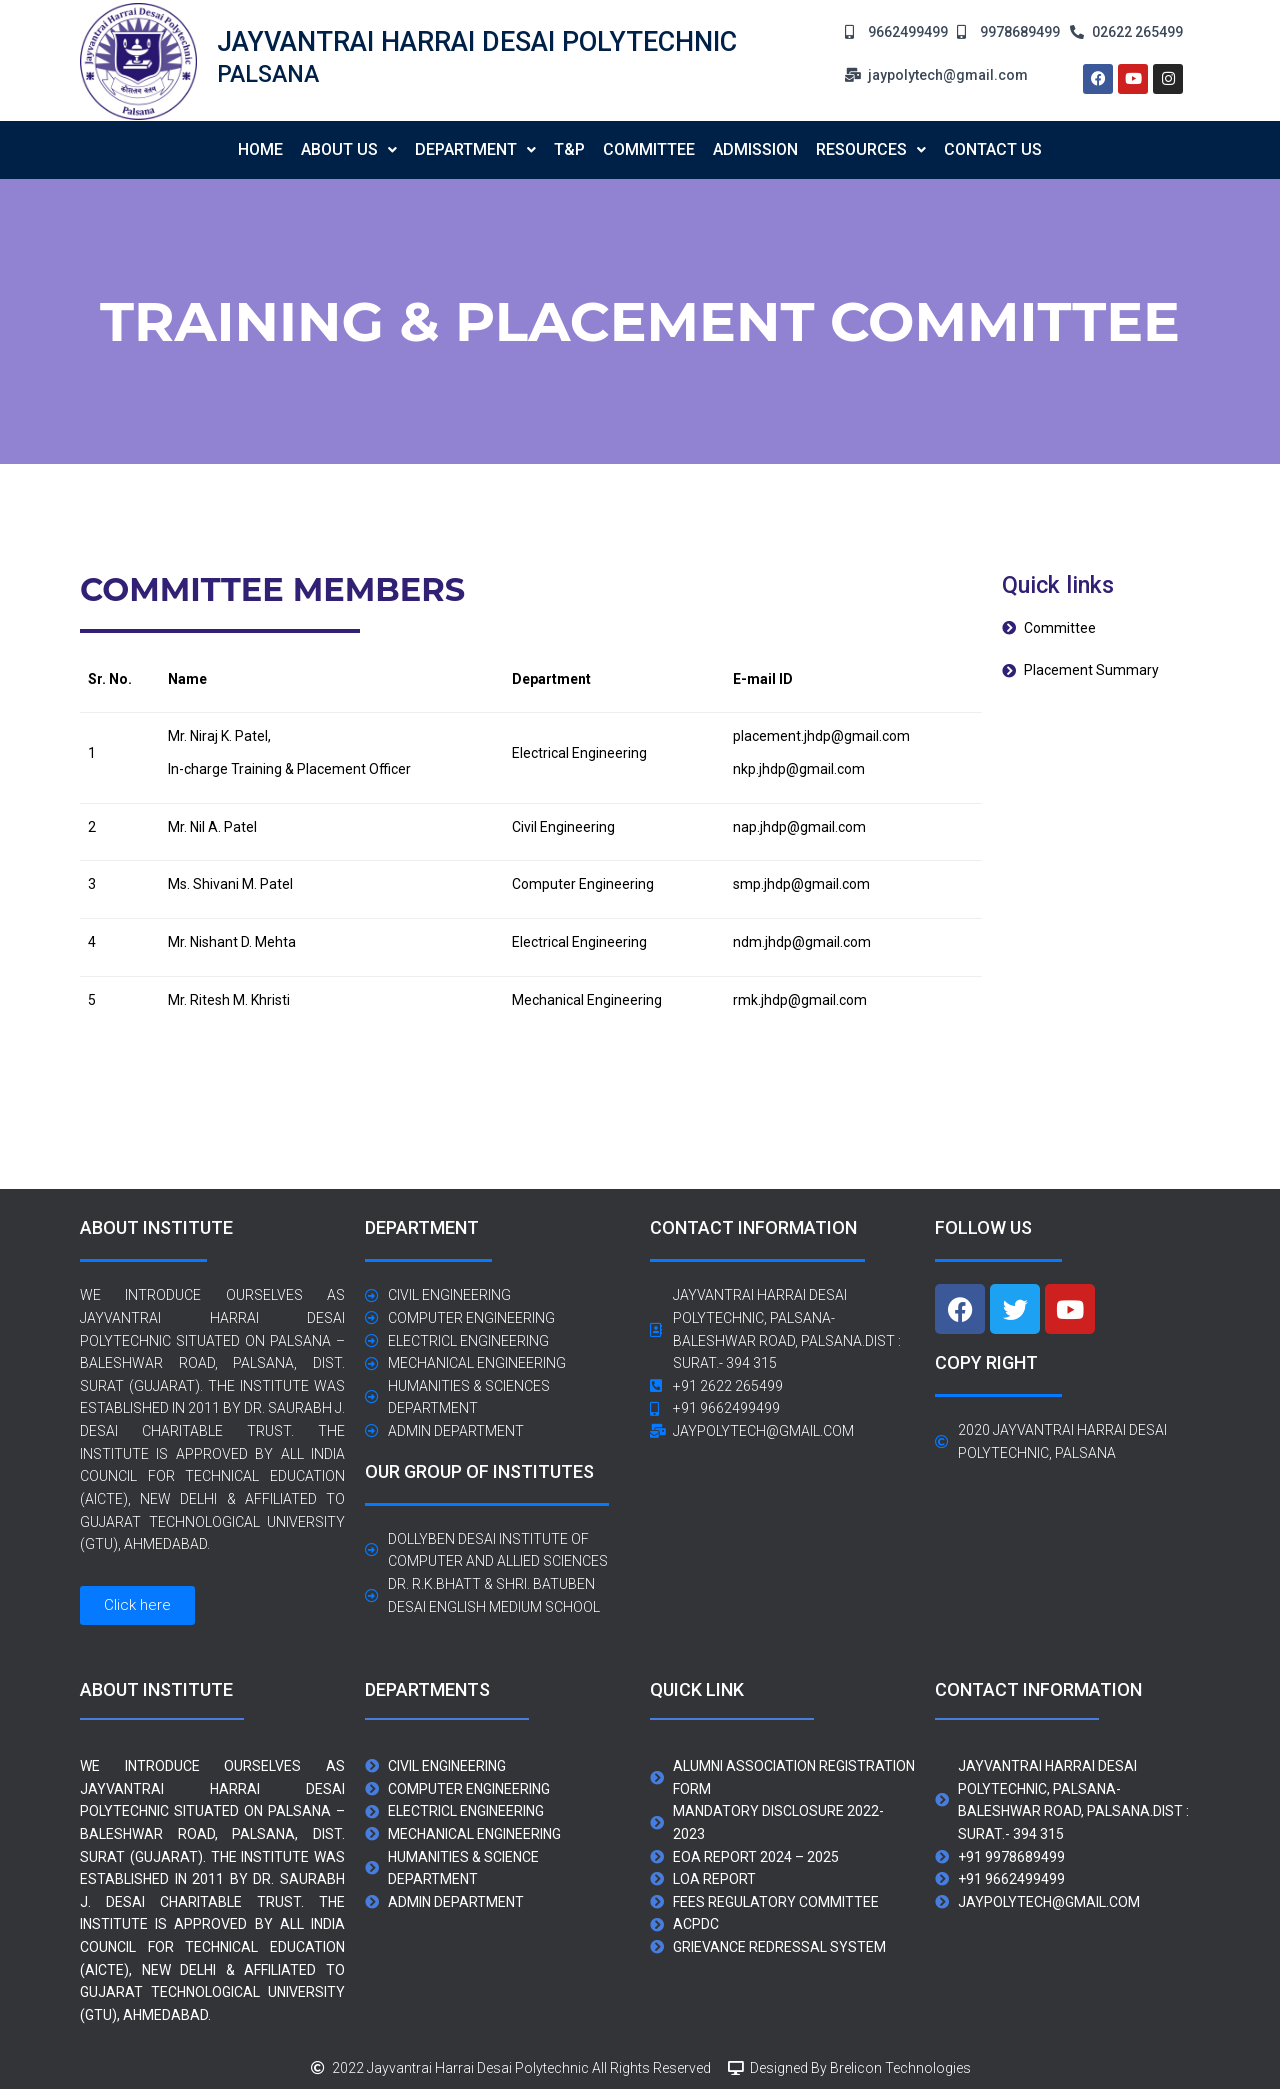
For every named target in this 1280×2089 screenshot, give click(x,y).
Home (260, 149)
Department (475, 149)
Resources (871, 149)
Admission (755, 149)
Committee (649, 149)
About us (349, 149)
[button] (349, 150)
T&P (569, 149)
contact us (993, 149)
